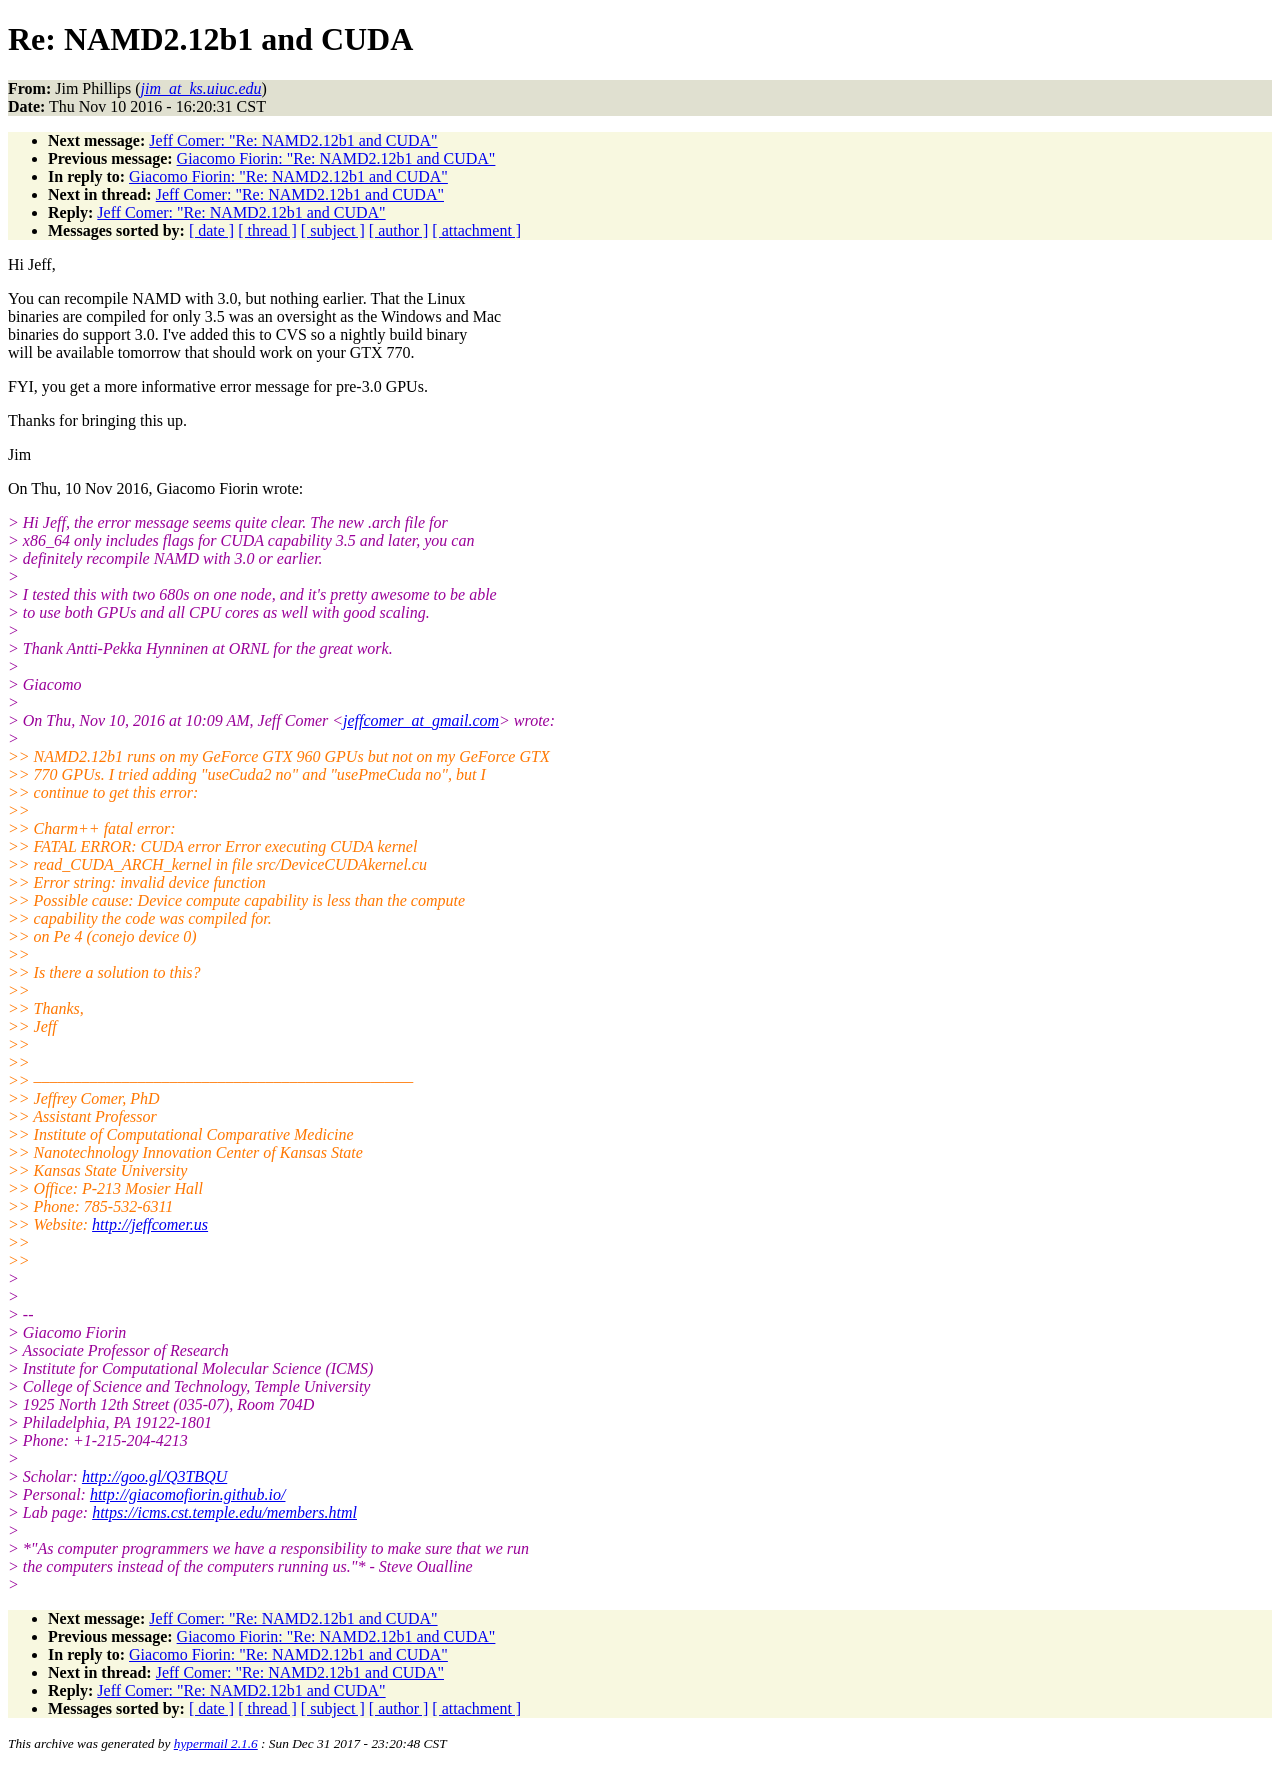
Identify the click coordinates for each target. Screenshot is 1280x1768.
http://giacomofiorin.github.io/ (188, 1494)
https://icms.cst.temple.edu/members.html (224, 1512)
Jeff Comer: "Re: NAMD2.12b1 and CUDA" (293, 140)
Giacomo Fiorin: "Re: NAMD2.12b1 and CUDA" (336, 158)
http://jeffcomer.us (150, 1224)
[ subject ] (333, 230)
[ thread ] (267, 230)
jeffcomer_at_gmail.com (421, 720)
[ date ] (211, 230)
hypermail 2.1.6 (216, 1743)
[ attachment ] (476, 230)
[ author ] (399, 230)
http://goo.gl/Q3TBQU (154, 1476)
